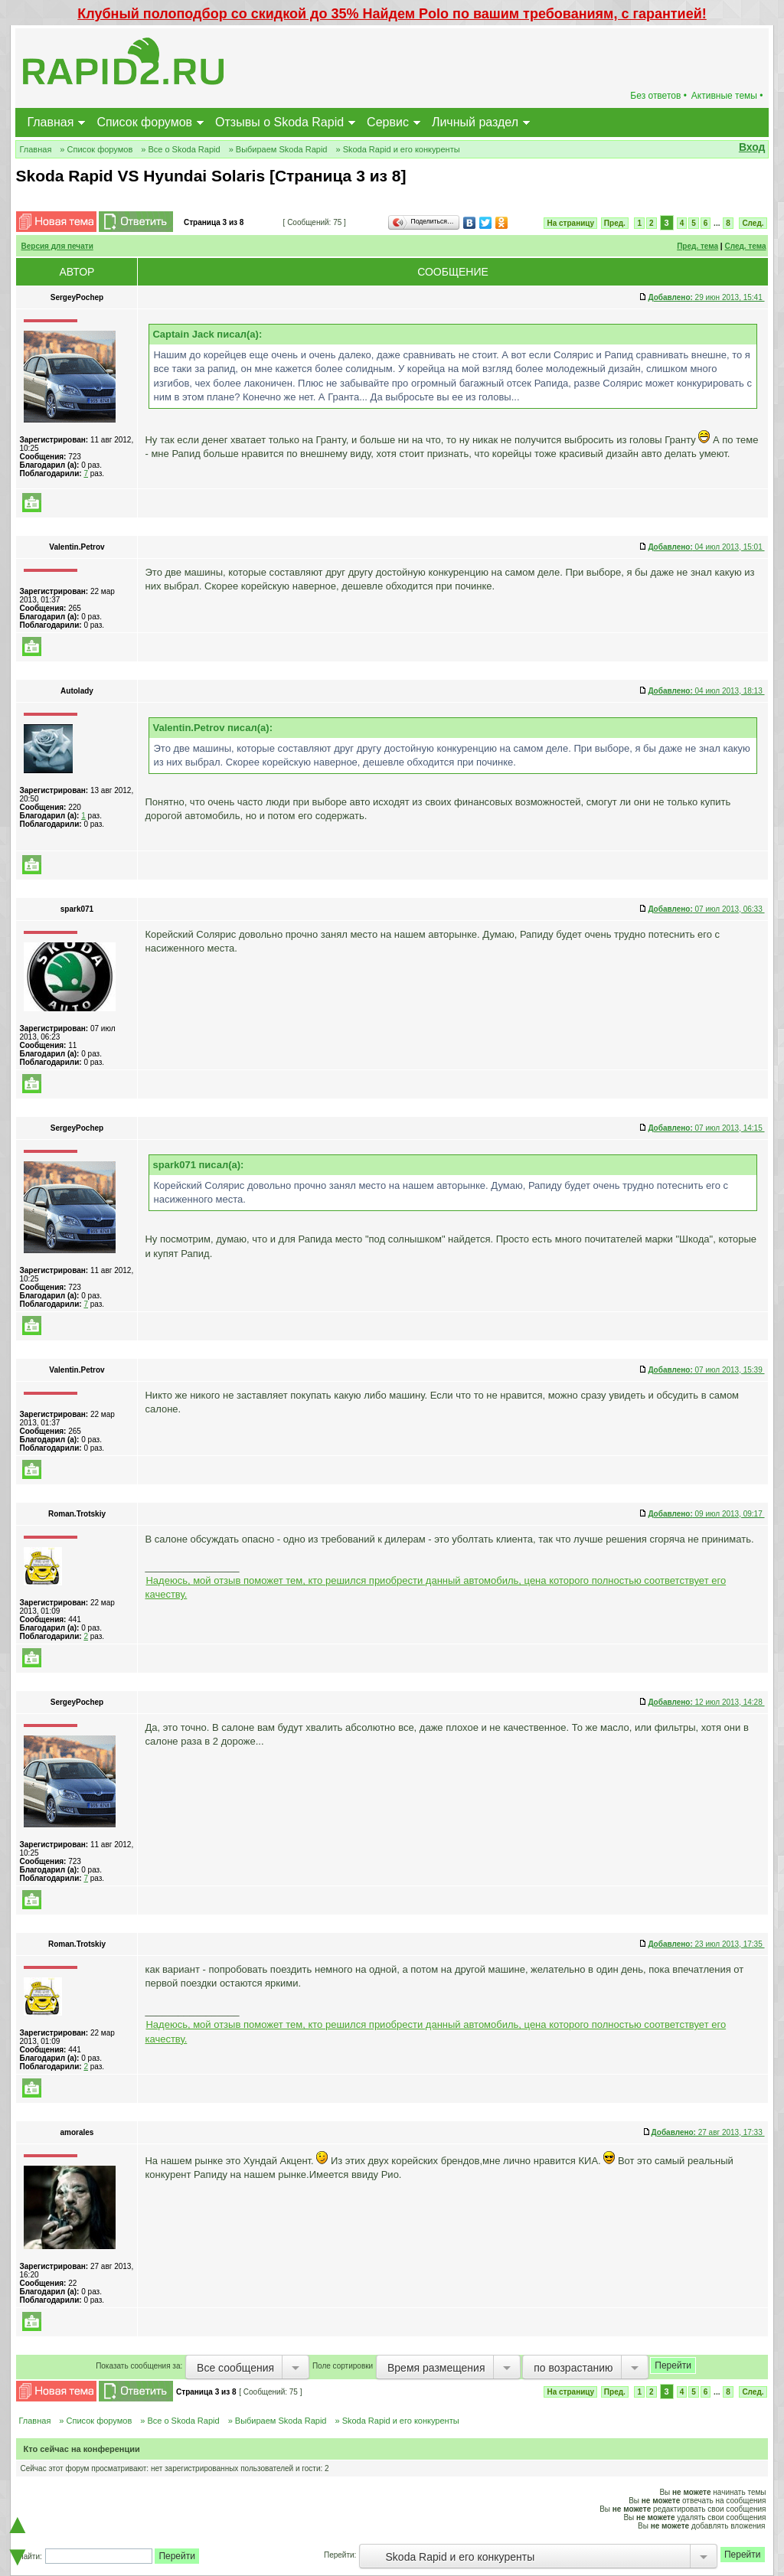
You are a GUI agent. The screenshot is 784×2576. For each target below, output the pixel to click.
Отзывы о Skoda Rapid (279, 122)
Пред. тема (697, 246)
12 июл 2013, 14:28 (706, 1702)
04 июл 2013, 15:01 (706, 547)
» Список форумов (96, 149)
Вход (752, 147)
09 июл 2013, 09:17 (706, 1514)
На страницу (570, 223)
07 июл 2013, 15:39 (706, 1370)
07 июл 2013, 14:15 (706, 1128)
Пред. (615, 223)
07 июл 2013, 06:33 (706, 909)
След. (752, 223)
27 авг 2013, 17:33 (708, 2132)
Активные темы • (727, 95)
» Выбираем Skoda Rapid (278, 149)
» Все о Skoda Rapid (180, 149)
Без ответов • (658, 95)
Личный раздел (475, 122)
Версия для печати (57, 246)
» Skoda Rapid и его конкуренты (397, 149)
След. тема (745, 246)
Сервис (388, 122)
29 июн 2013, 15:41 (706, 297)
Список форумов (144, 122)
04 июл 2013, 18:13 (706, 691)
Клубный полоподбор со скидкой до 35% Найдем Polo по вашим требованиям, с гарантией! (392, 13)
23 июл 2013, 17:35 (706, 1944)
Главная (50, 122)
